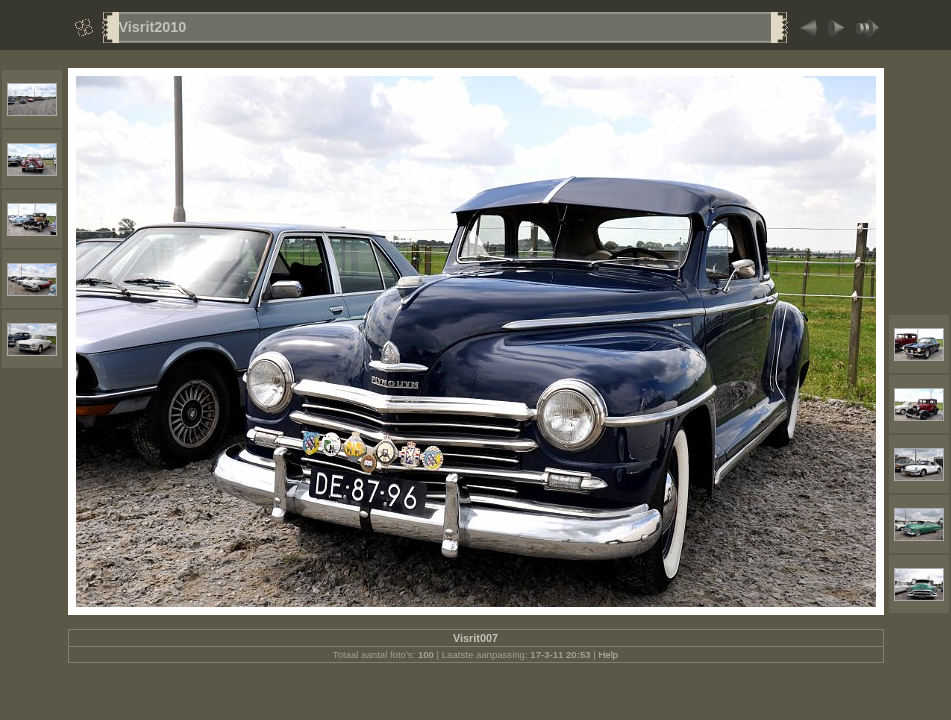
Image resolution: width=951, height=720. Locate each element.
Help (608, 654)
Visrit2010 (153, 27)
